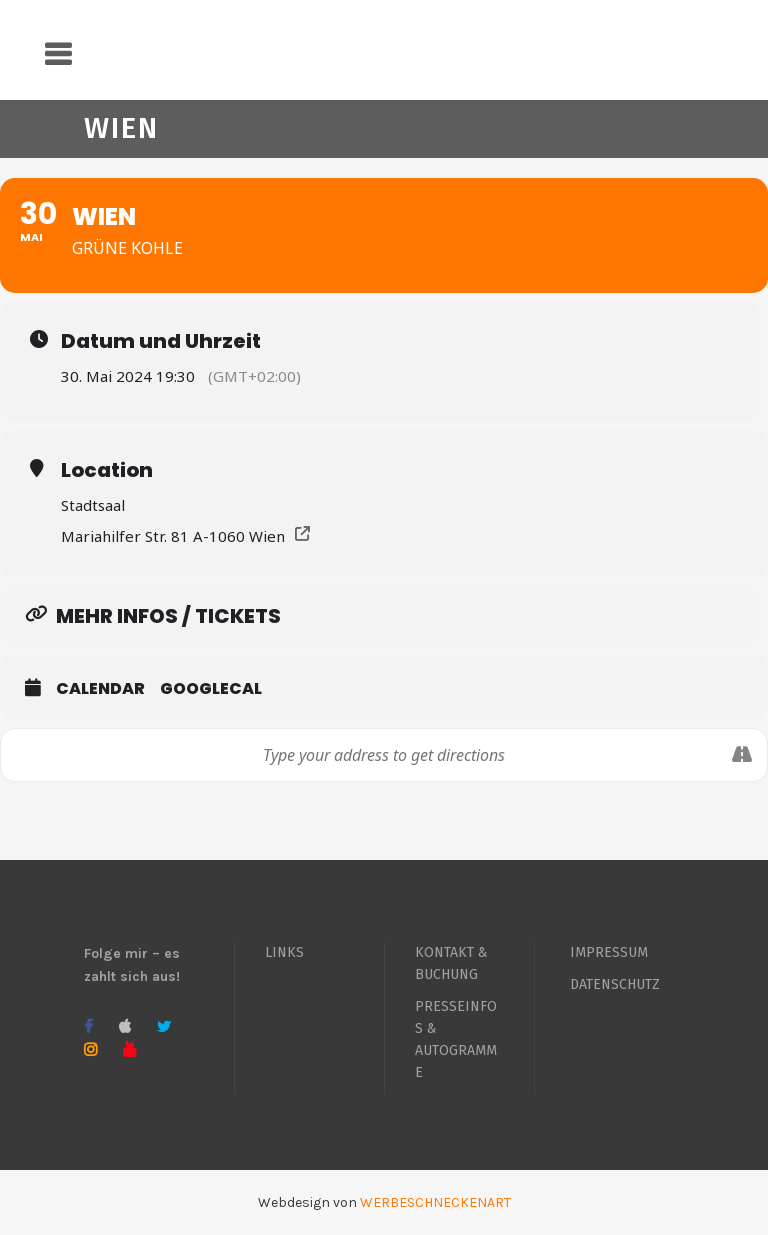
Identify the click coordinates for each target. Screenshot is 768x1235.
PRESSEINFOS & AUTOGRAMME (456, 1039)
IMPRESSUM (609, 952)
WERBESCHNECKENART (435, 1202)
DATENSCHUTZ (615, 984)
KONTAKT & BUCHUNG (451, 963)
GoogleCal (211, 688)
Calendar (100, 688)
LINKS (284, 952)
